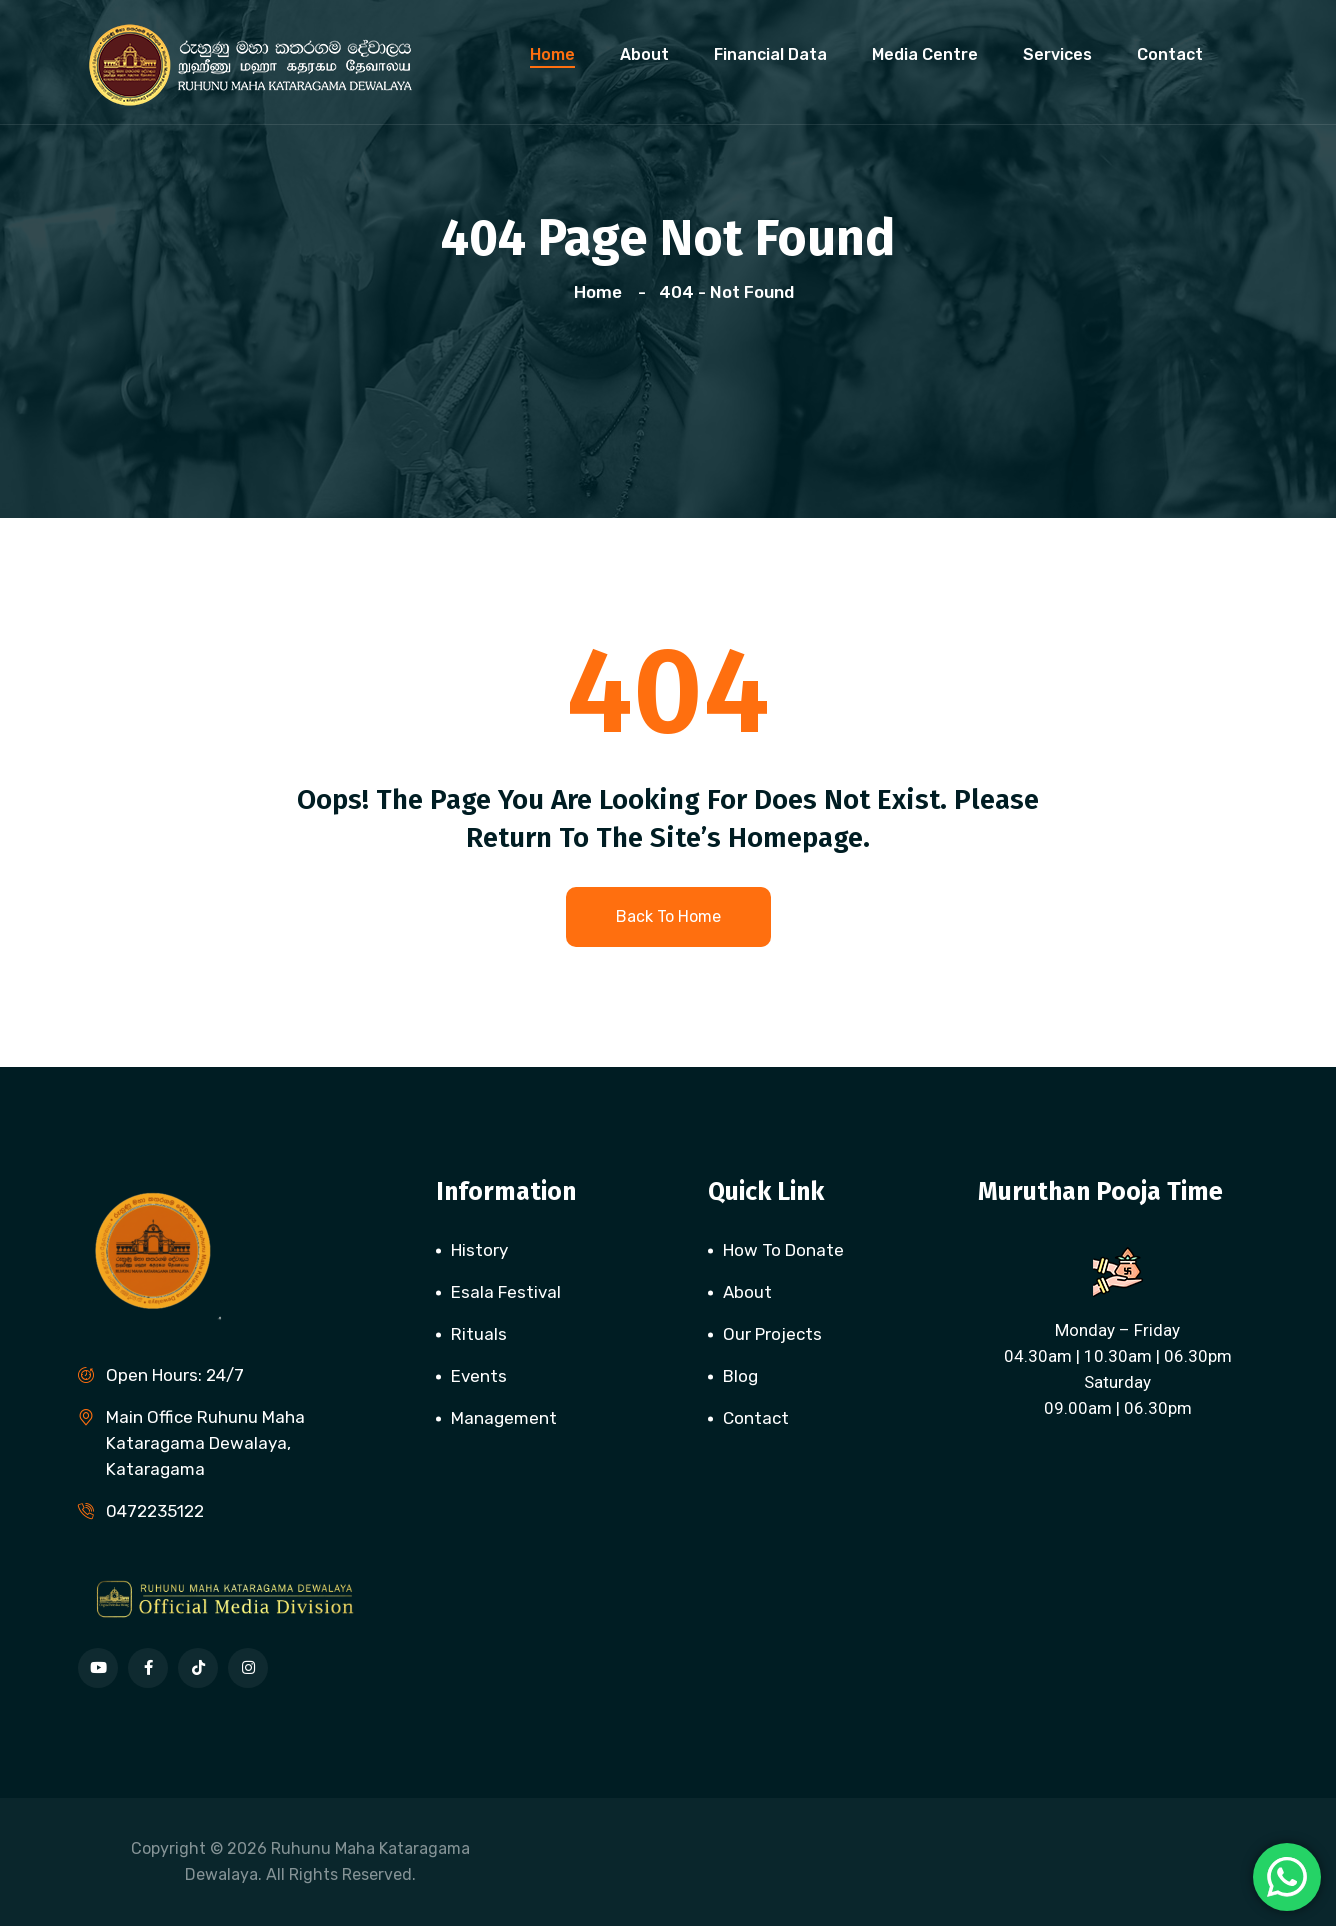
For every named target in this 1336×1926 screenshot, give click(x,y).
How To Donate (783, 1250)
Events (479, 1376)
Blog (740, 1376)
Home (552, 54)
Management (504, 1418)
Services (1057, 54)
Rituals (479, 1334)
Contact (1170, 54)
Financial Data (770, 54)
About (644, 54)
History (479, 1250)
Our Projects (772, 1334)
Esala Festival (506, 1292)
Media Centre (925, 54)
